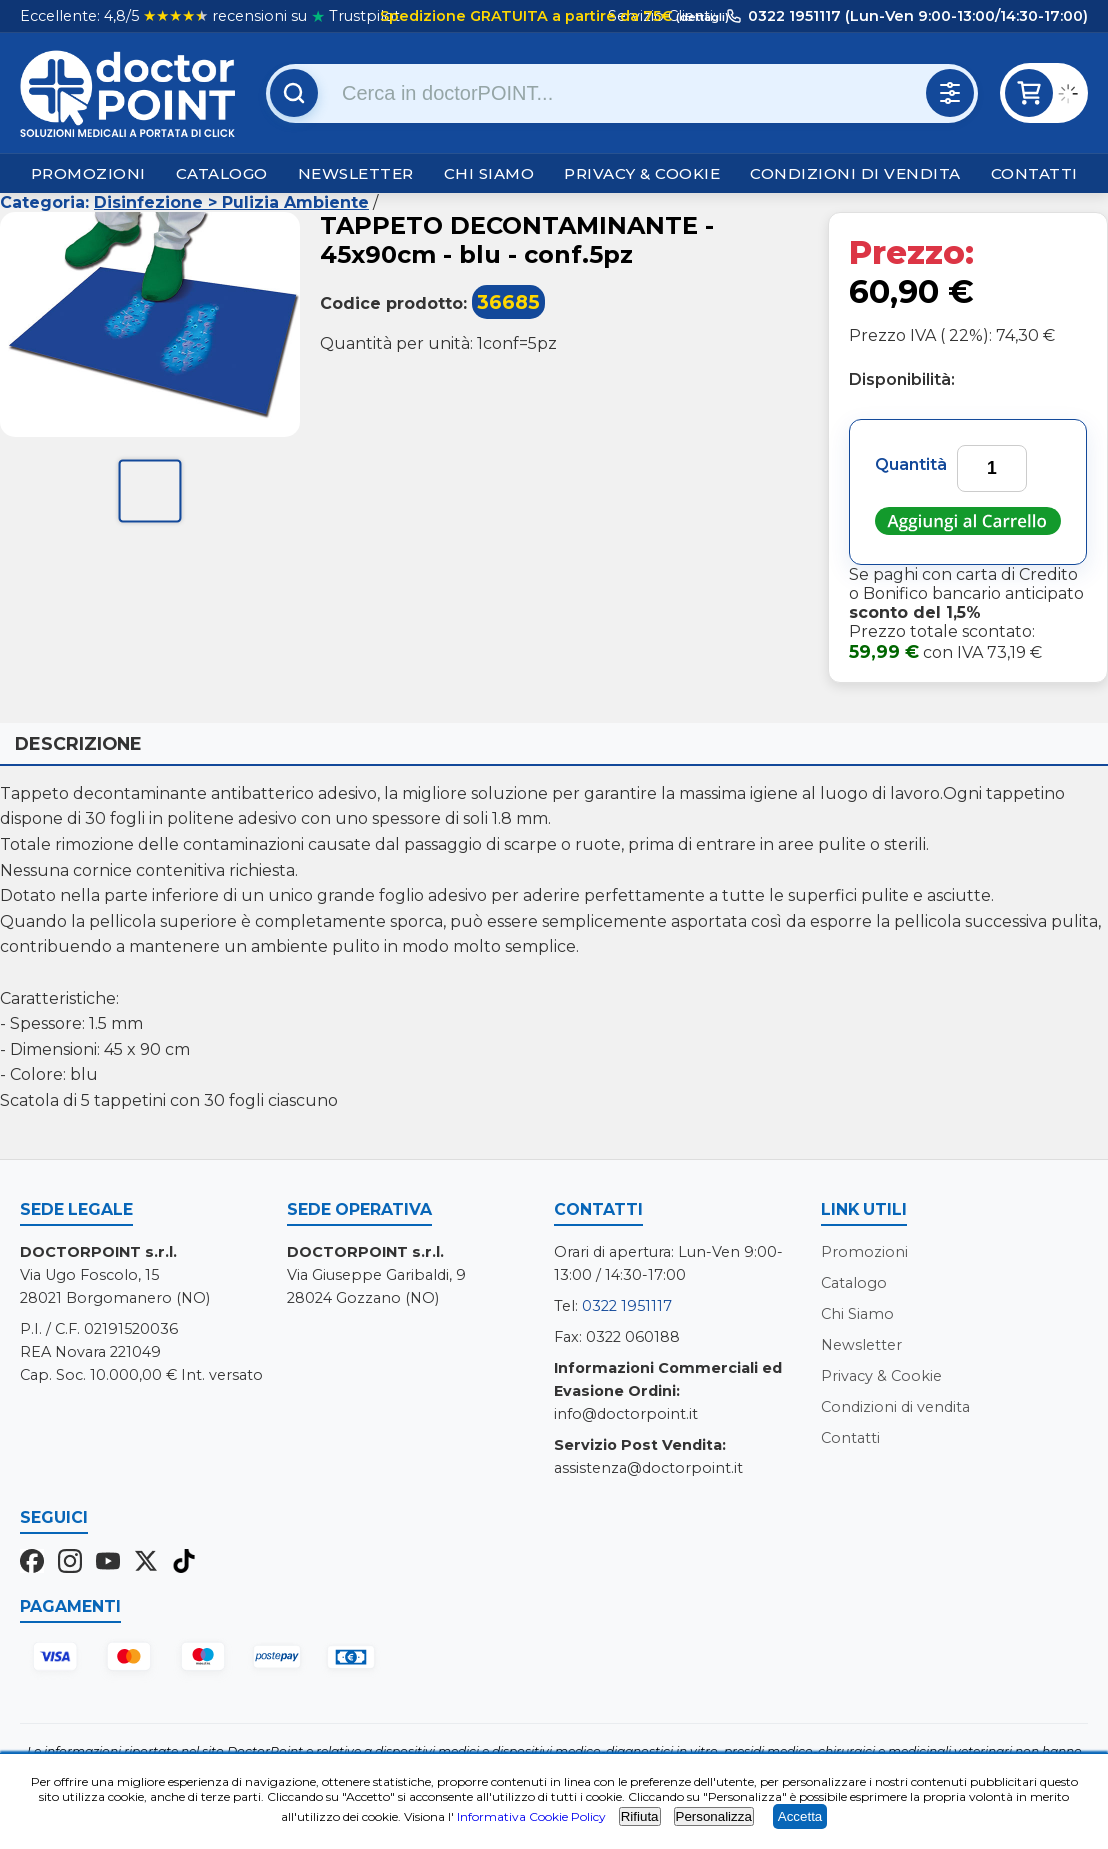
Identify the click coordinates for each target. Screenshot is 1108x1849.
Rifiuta (640, 1816)
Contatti (1034, 173)
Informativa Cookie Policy (531, 1816)
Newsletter (356, 173)
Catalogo (222, 173)
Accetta (800, 1816)
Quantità (911, 464)
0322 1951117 (627, 1306)
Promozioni (88, 173)
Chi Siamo (489, 173)
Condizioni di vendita (855, 173)
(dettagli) (701, 17)
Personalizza (714, 1816)
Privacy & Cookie (642, 173)
